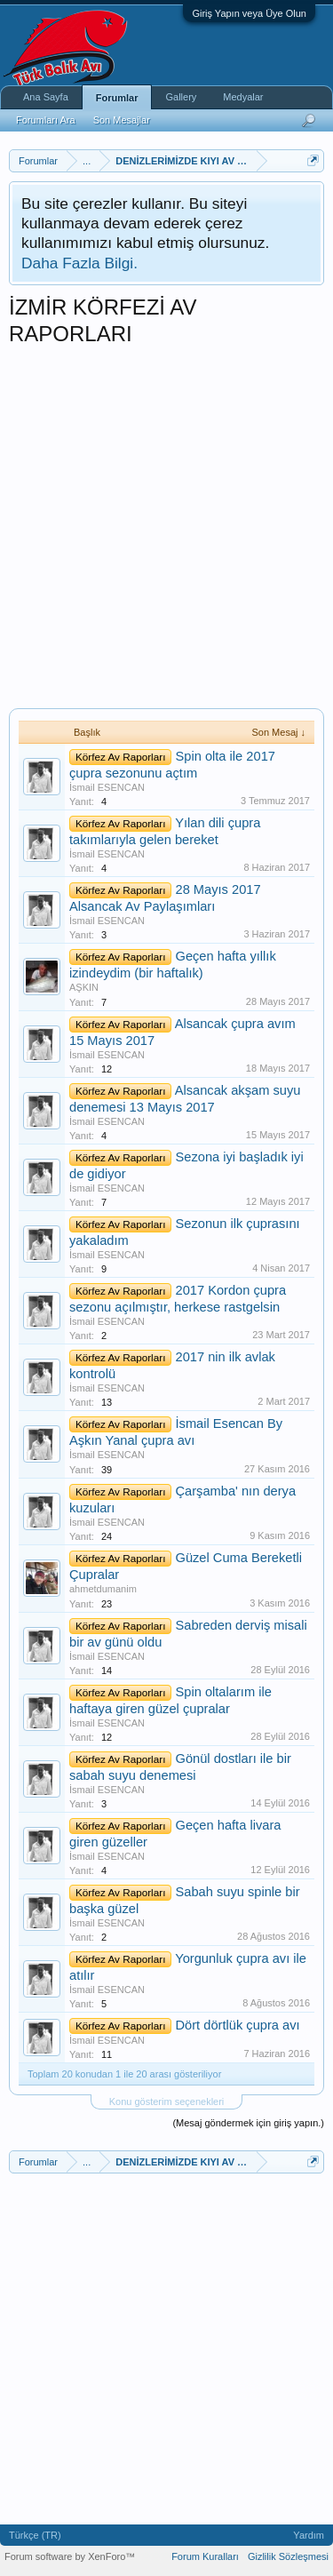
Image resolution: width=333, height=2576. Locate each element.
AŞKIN (84, 987)
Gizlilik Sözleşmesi (288, 2556)
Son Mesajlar (121, 120)
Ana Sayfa (45, 97)
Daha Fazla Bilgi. (79, 263)
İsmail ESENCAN (107, 787)
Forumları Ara (45, 120)
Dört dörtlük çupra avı (237, 2025)
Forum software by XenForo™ (69, 2556)
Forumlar (117, 97)
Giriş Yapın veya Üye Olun (249, 13)
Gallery (180, 97)
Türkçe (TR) (35, 2535)
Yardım (308, 2535)
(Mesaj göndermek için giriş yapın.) (248, 2122)
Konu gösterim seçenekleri (167, 2101)
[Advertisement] (166, 532)
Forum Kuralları (205, 2556)
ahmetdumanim (103, 1588)
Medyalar (243, 97)
